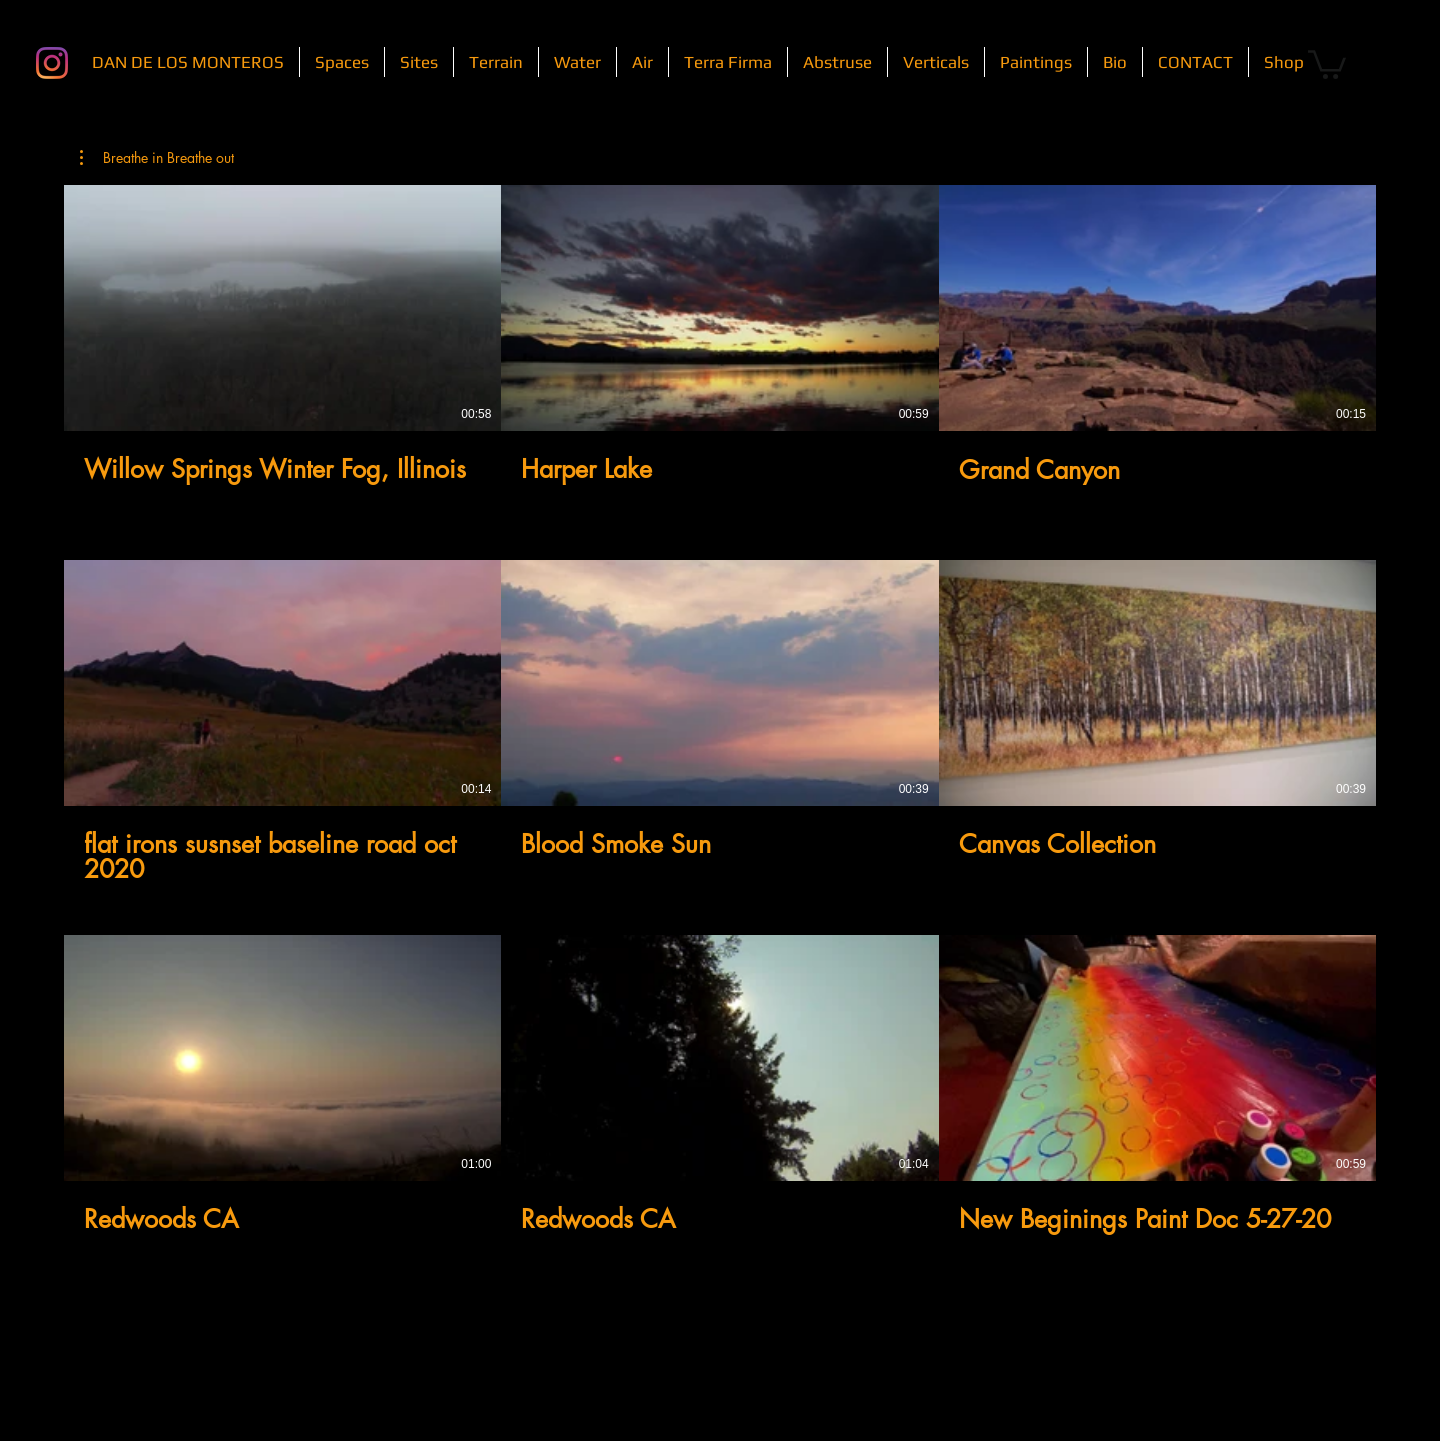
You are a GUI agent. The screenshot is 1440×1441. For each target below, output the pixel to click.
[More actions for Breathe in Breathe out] (157, 158)
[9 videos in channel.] (720, 722)
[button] (1327, 63)
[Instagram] (52, 63)
